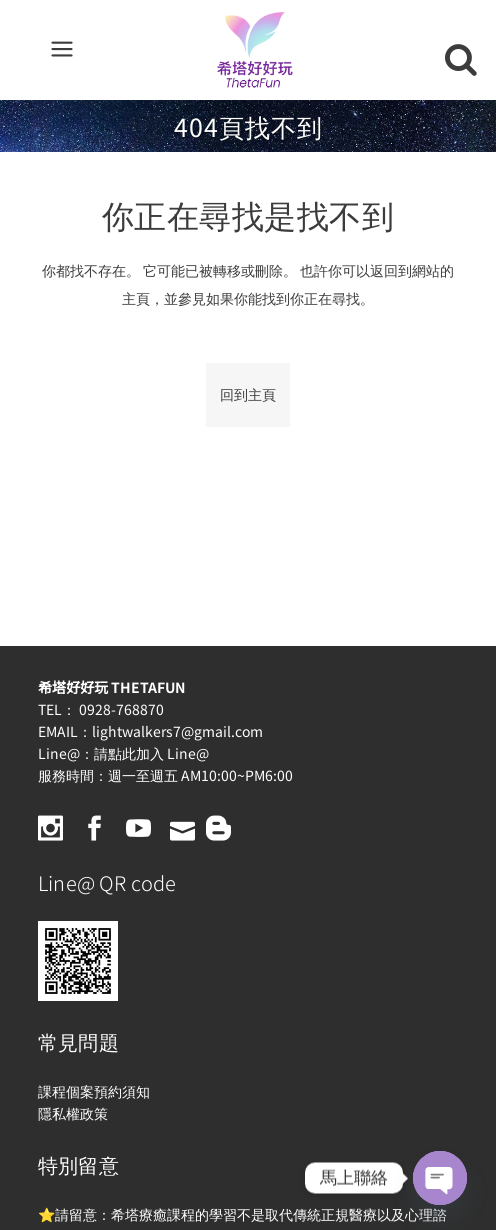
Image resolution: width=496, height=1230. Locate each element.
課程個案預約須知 (94, 1091)
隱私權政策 (73, 1113)
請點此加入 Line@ (151, 753)
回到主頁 (248, 394)
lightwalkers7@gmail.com (177, 731)
